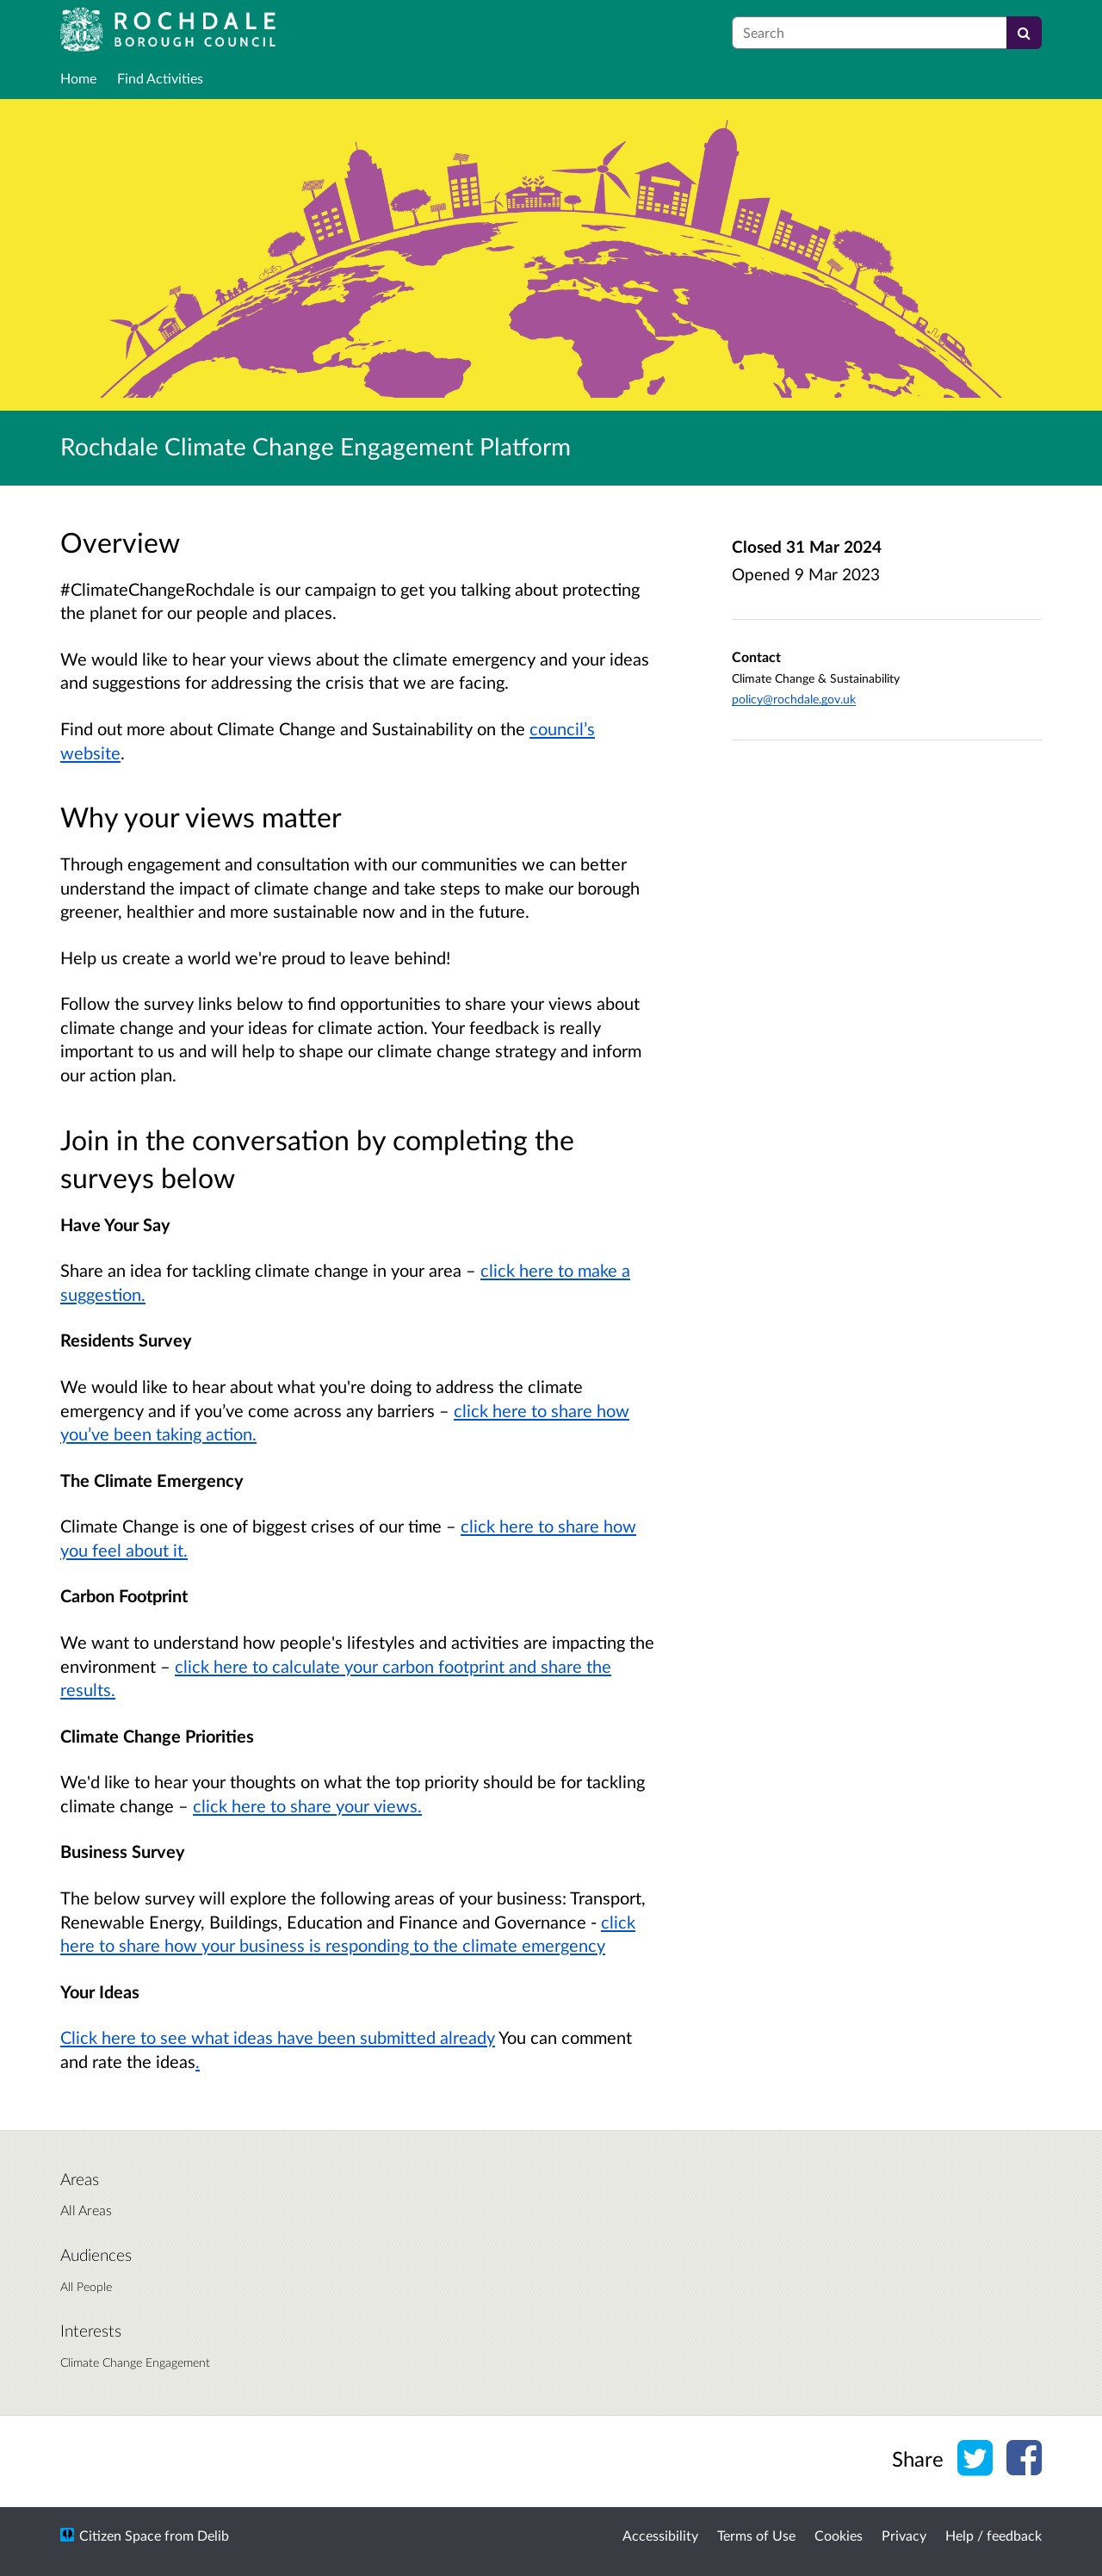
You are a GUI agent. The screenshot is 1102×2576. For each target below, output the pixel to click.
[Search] (1024, 32)
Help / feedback (993, 2535)
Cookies (838, 2535)
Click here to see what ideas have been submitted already (277, 2037)
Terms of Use (756, 2535)
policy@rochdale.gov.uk (794, 698)
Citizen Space (120, 2535)
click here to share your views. (307, 1805)
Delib (213, 2535)
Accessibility (660, 2535)
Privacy (904, 2535)
